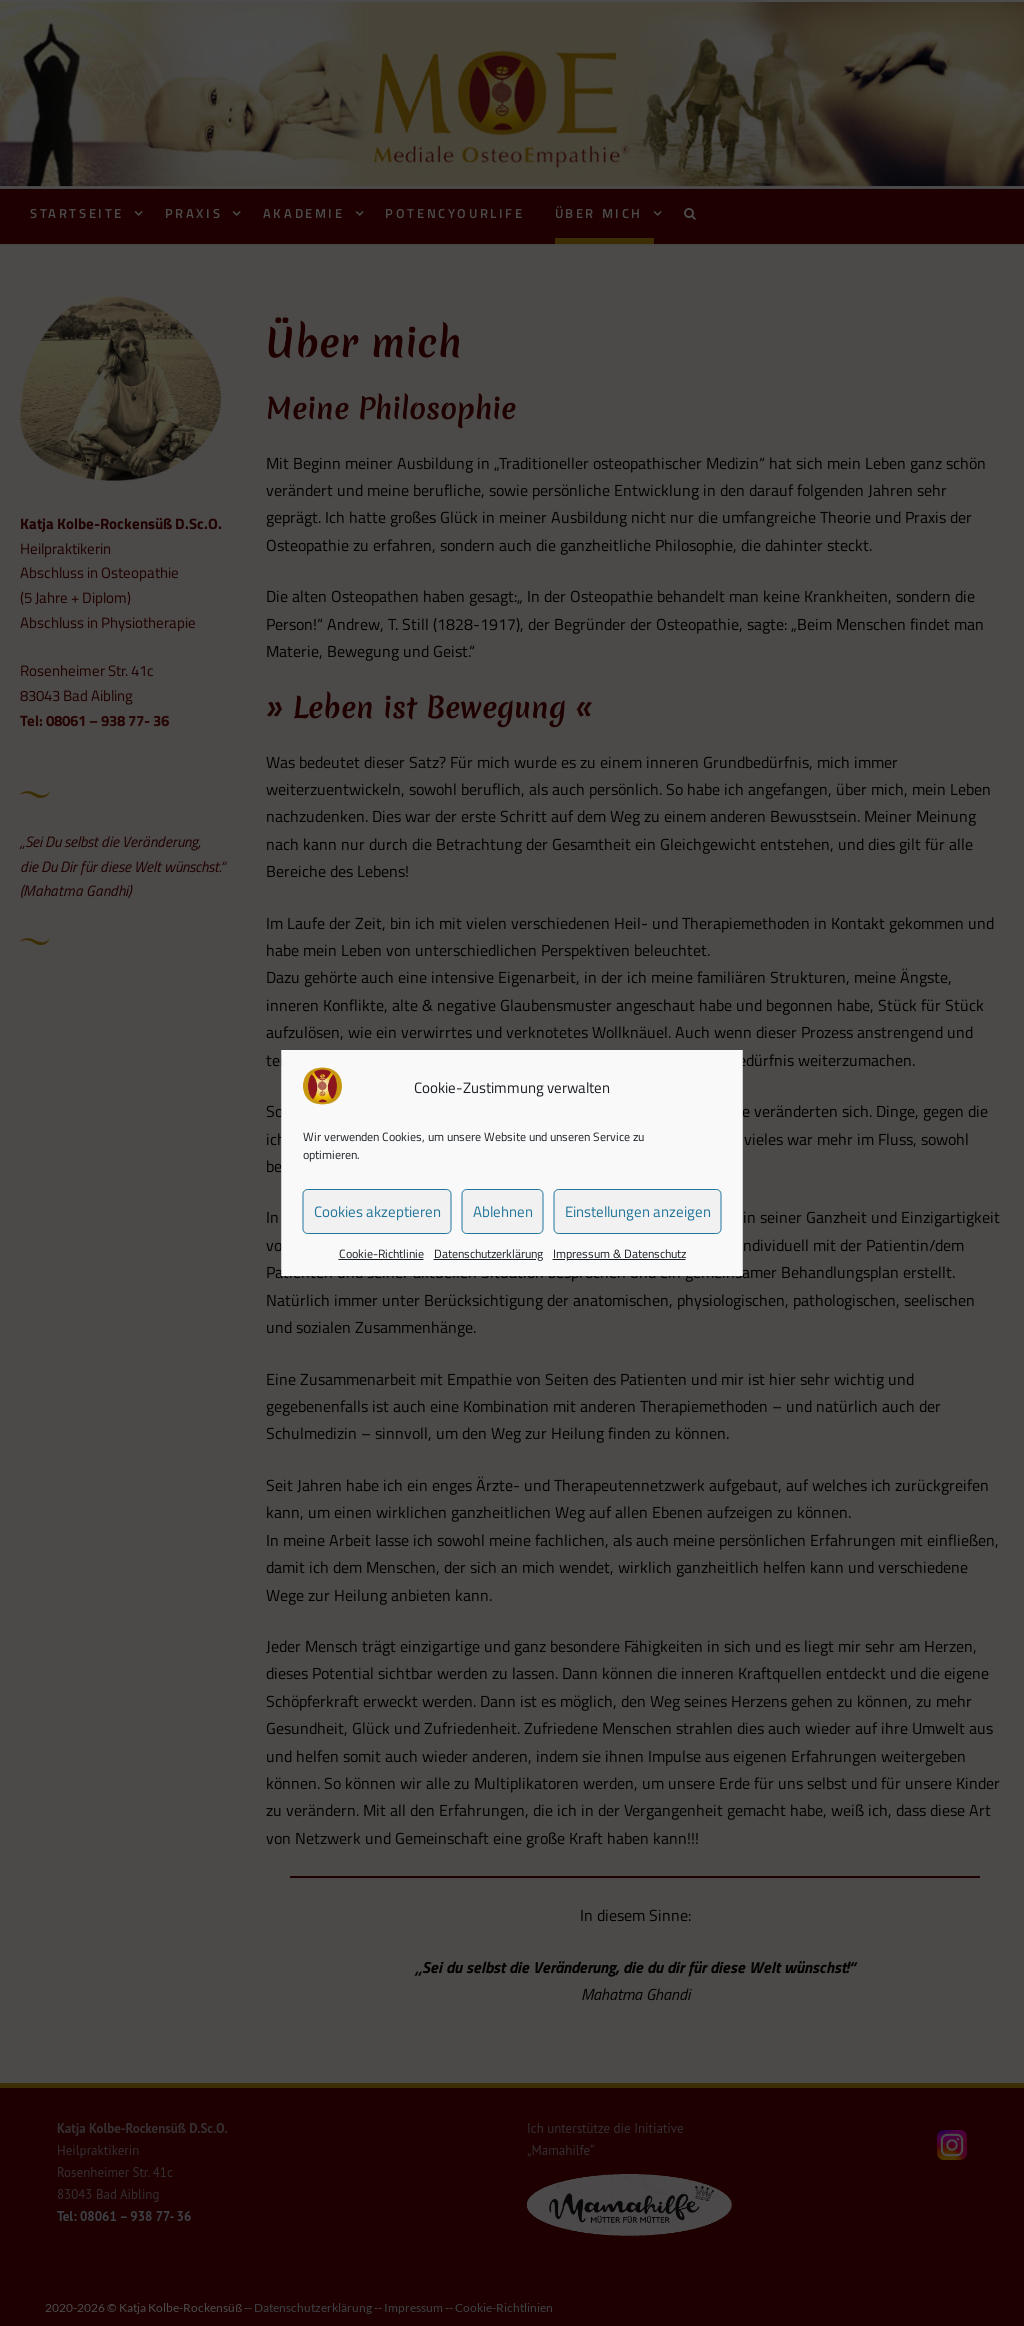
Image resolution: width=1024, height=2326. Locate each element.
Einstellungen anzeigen (638, 1211)
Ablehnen (503, 1211)
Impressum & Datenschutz (619, 1253)
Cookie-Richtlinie (381, 1253)
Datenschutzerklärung (488, 1253)
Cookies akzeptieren (377, 1211)
